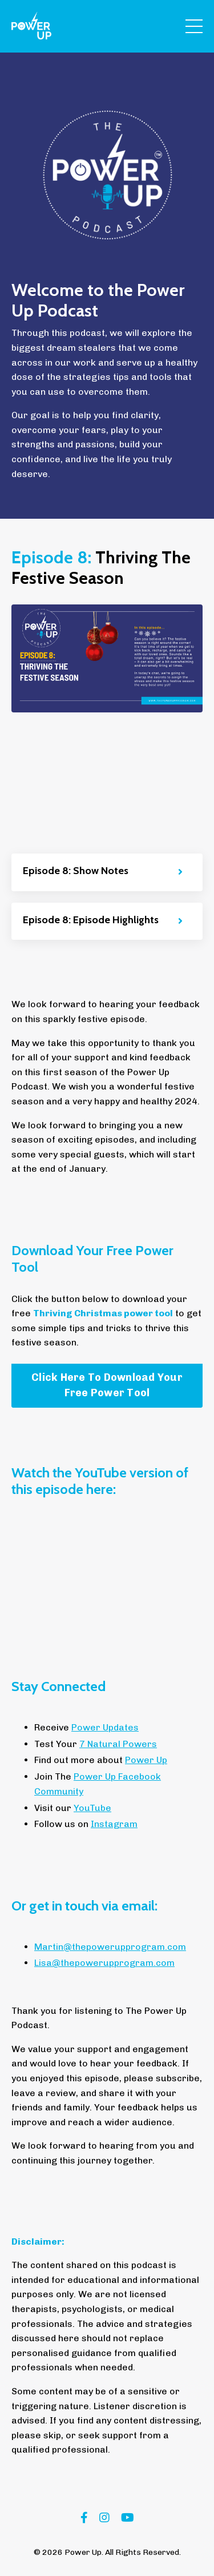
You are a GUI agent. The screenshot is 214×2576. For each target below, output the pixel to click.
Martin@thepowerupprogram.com (110, 1946)
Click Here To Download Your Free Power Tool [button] (107, 1385)
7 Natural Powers (118, 1743)
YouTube (92, 1807)
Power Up (146, 1759)
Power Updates (105, 1727)
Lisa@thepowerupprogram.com (104, 1962)
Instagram (114, 1823)
